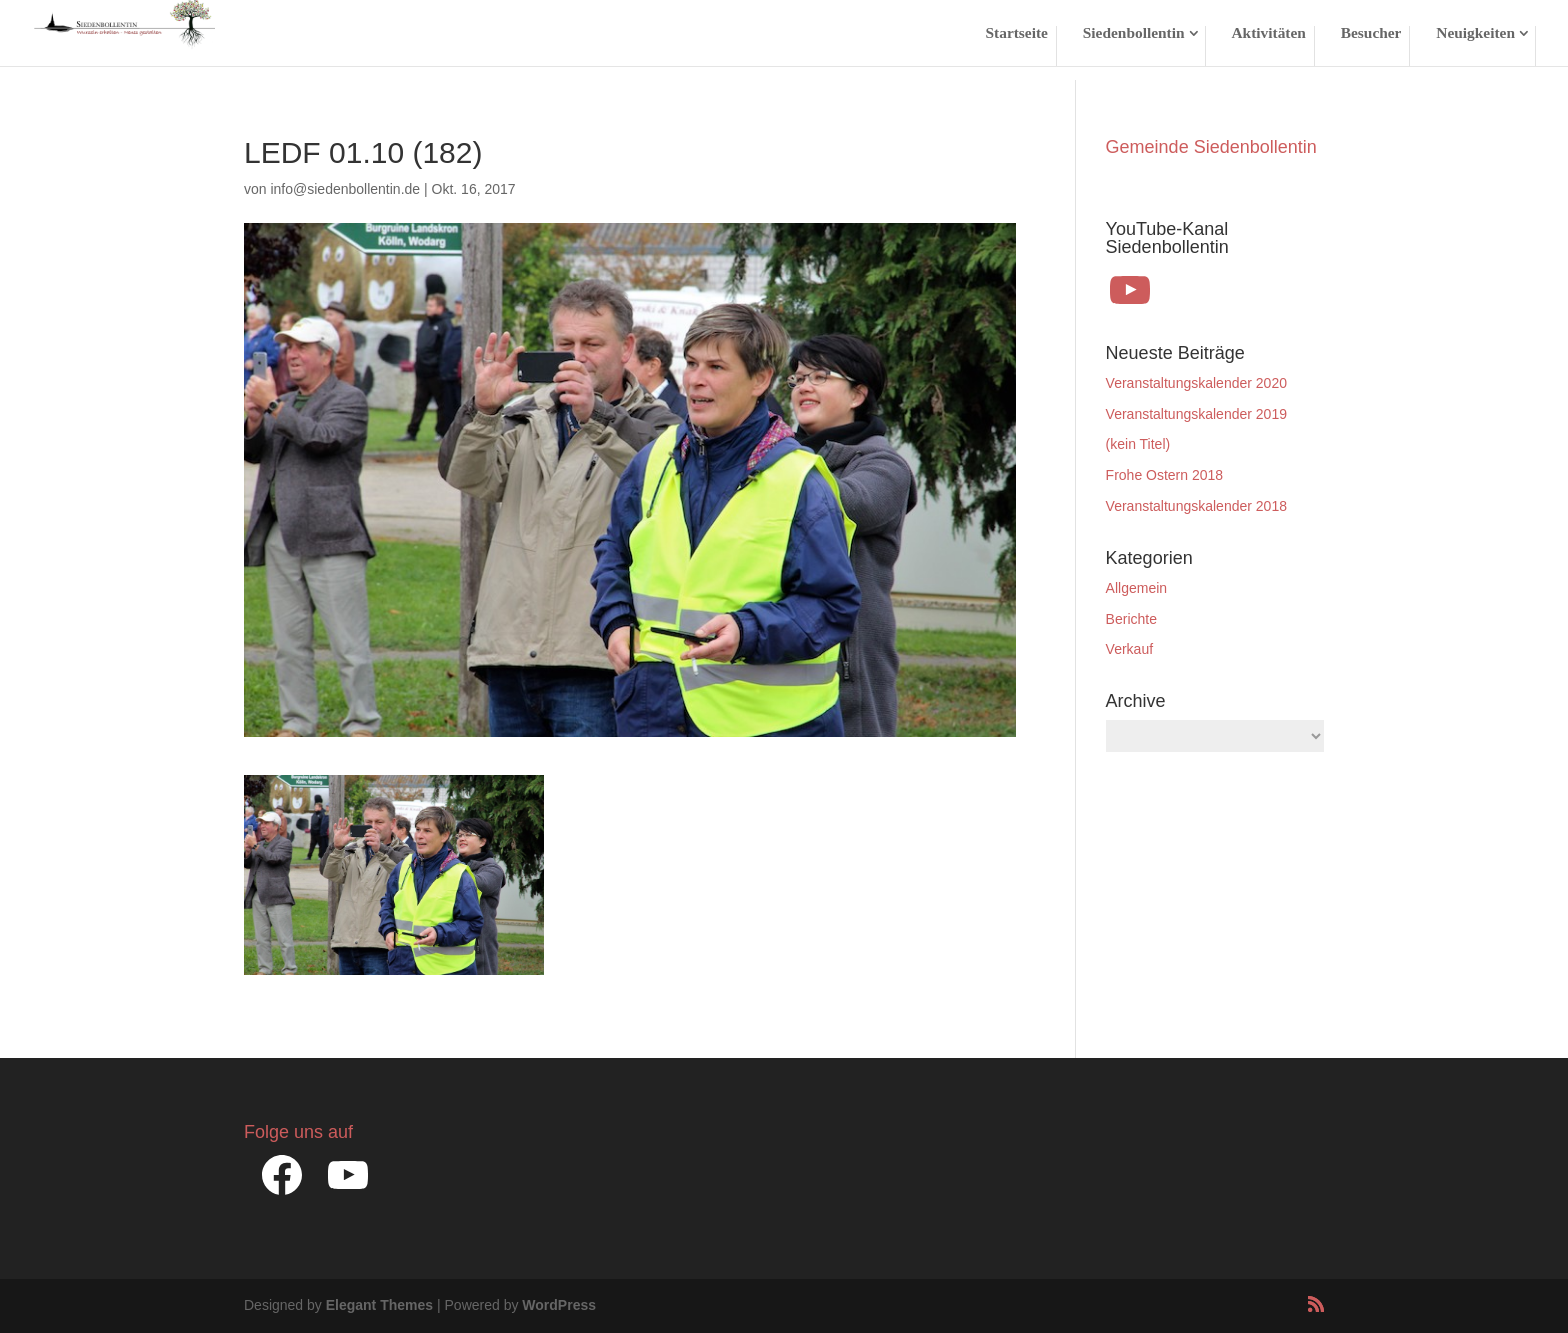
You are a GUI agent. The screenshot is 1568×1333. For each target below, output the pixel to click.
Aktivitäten (1268, 33)
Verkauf (1129, 649)
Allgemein (1136, 588)
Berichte (1131, 619)
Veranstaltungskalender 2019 (1196, 414)
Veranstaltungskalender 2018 (1196, 506)
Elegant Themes (379, 1305)
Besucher (1371, 33)
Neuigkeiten (1475, 33)
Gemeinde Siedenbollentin (1211, 147)
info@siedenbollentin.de (345, 189)
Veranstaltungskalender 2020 (1196, 383)
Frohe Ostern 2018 (1165, 475)
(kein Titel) (1138, 444)
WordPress (559, 1305)
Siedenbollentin (1134, 33)
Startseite (1017, 33)
